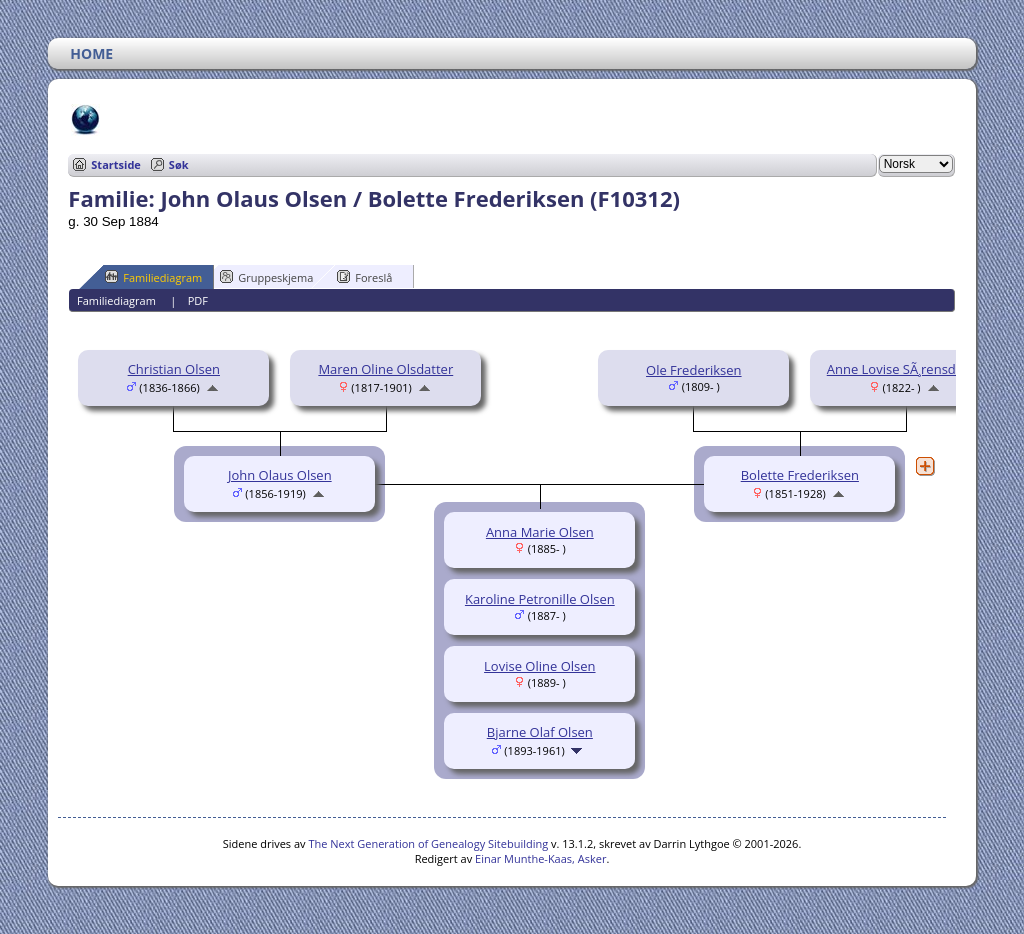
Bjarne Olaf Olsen (540, 732)
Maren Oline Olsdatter (385, 369)
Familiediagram (153, 277)
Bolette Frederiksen (800, 475)
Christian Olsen (174, 369)
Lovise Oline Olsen (539, 666)
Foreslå (364, 277)
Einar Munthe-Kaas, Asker (540, 858)
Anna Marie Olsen (540, 532)
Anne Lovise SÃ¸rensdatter (906, 369)
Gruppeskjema (266, 277)
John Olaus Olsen (280, 475)
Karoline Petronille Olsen (540, 599)
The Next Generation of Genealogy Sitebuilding (428, 843)
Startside (116, 164)
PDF (198, 300)
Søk (179, 164)
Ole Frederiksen (694, 370)
